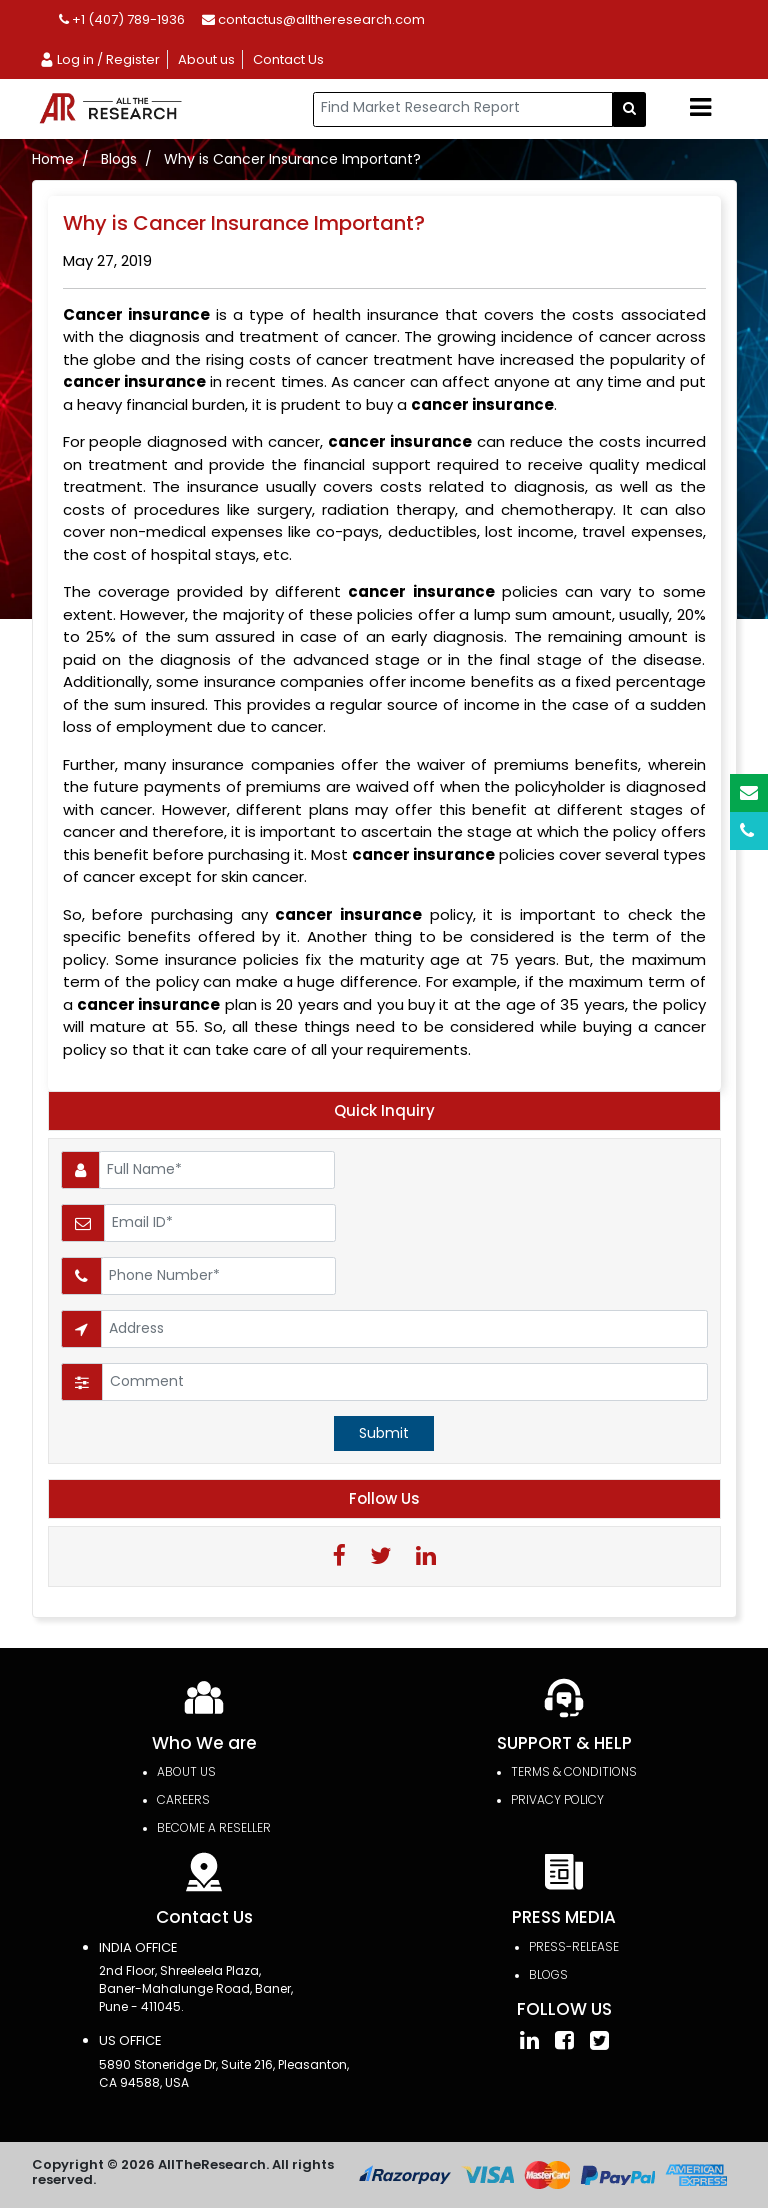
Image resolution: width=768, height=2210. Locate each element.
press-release (574, 1948)
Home (53, 159)
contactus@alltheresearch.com (313, 19)
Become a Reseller (214, 1830)
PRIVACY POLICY (557, 1802)
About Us (186, 1774)
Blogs (119, 159)
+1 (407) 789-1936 (122, 19)
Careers (183, 1802)
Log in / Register (99, 59)
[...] (463, 109)
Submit (384, 1433)
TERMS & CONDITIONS (574, 1774)
